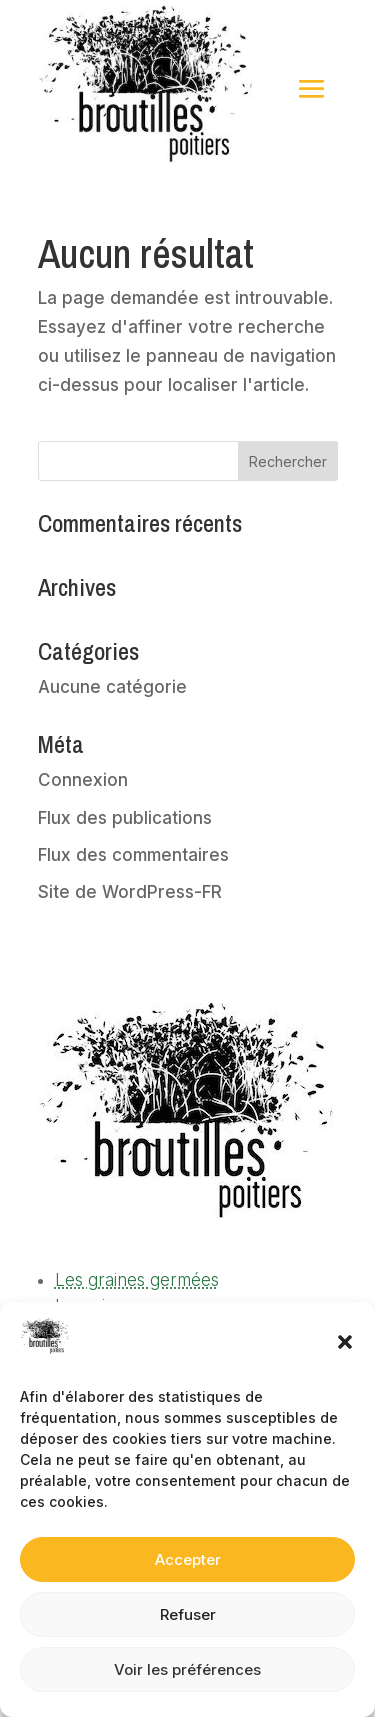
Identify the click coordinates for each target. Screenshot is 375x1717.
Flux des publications (125, 818)
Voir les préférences (187, 1669)
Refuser (188, 1614)
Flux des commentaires (133, 855)
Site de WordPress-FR (130, 892)
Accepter (188, 1559)
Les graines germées (137, 1280)
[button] (345, 1342)
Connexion (83, 780)
